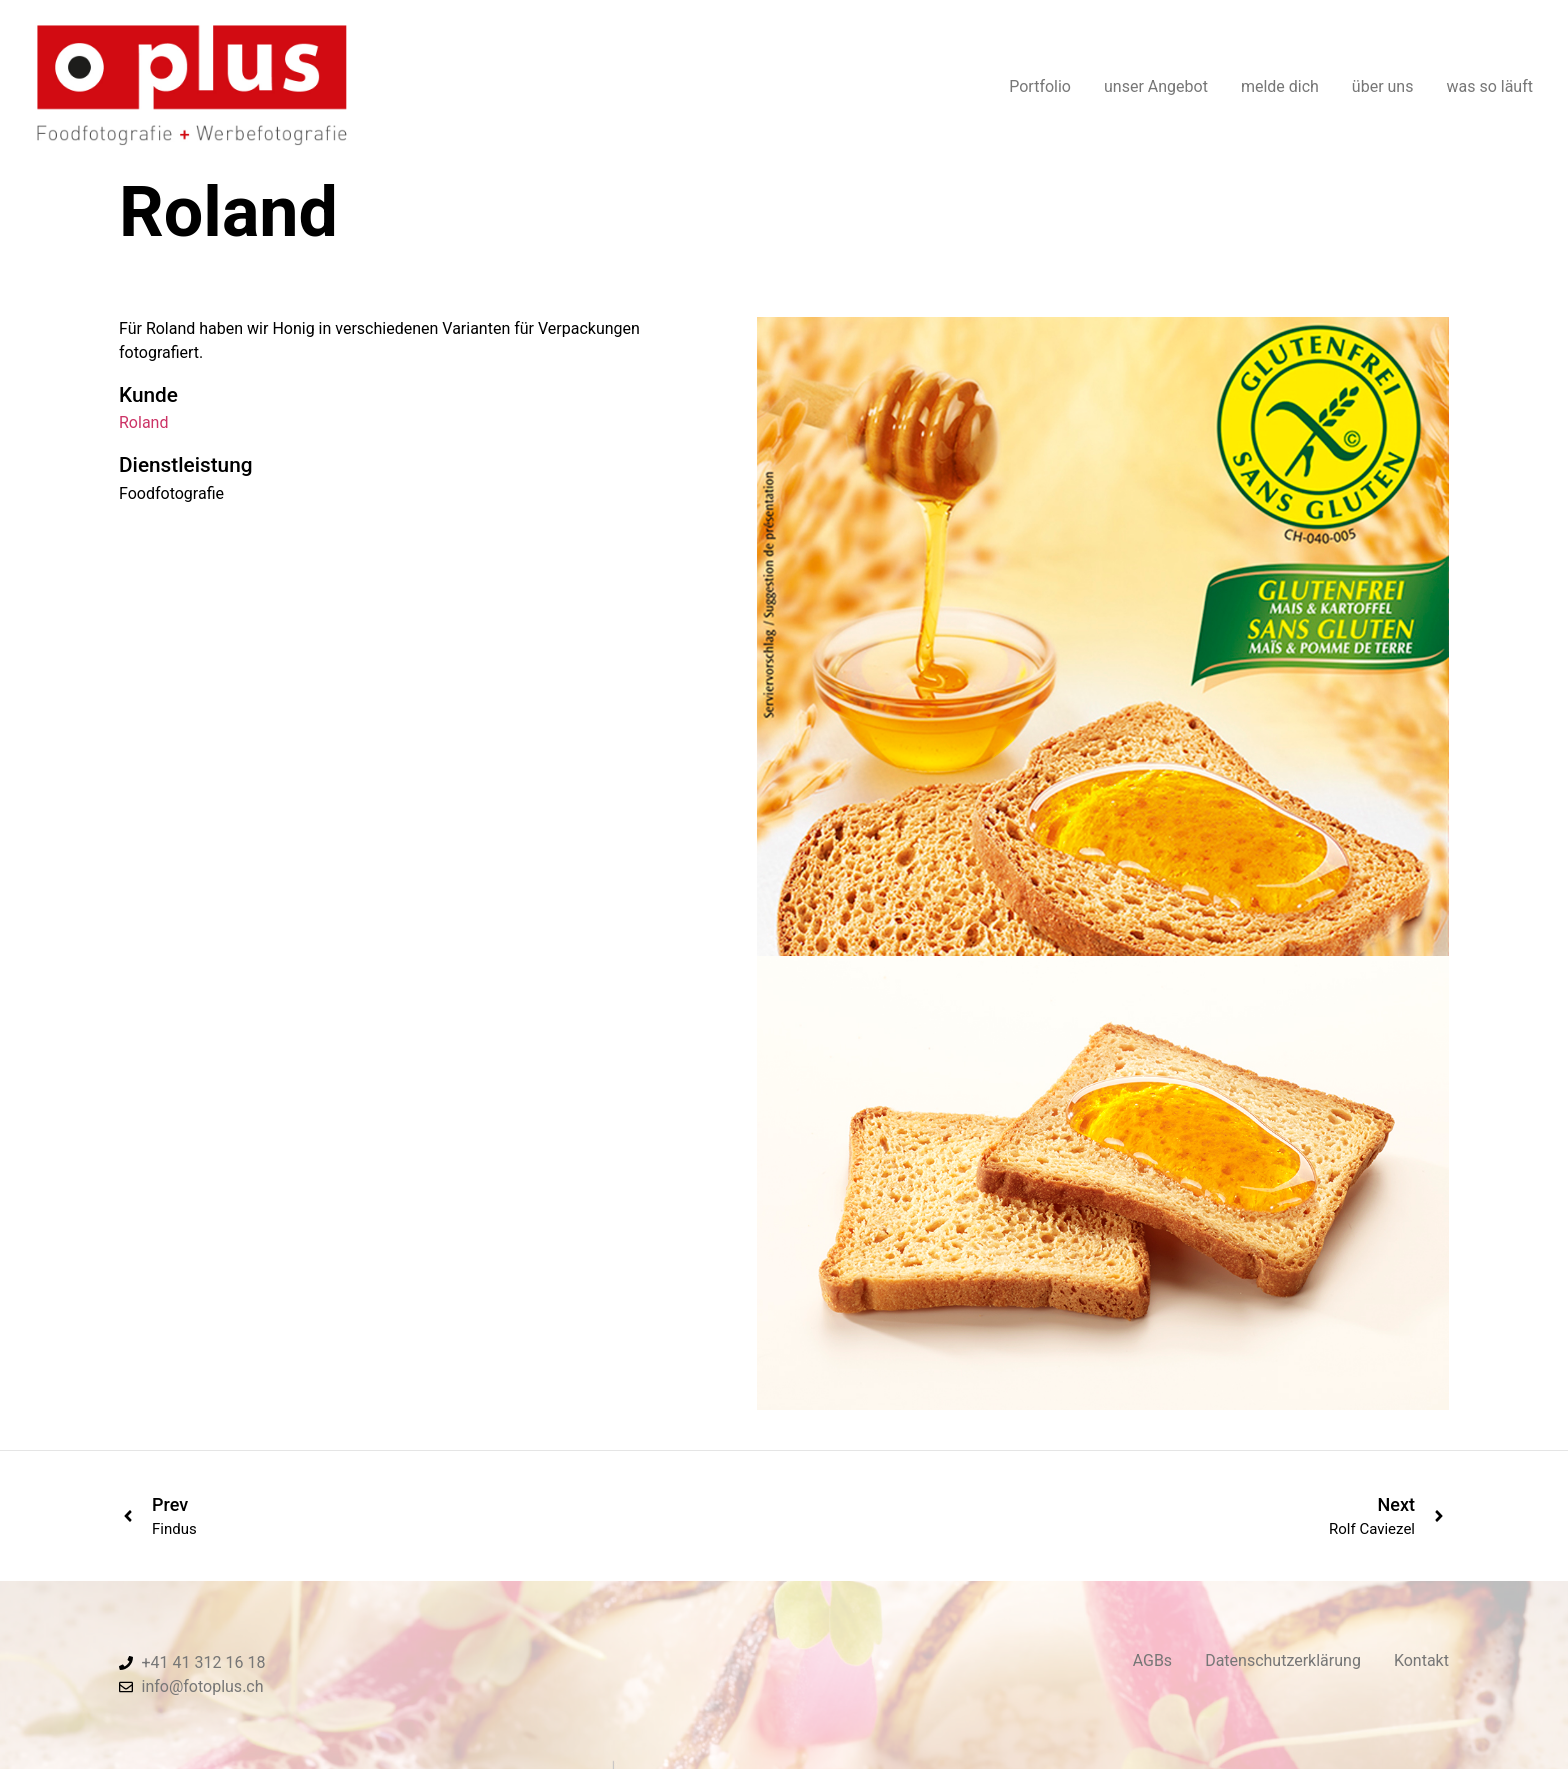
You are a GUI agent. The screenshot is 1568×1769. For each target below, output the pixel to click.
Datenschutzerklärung (1283, 1660)
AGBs (1152, 1660)
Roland (143, 422)
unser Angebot (1156, 83)
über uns (1383, 83)
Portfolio (1040, 83)
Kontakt (1421, 1660)
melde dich (1280, 83)
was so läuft (1489, 83)
